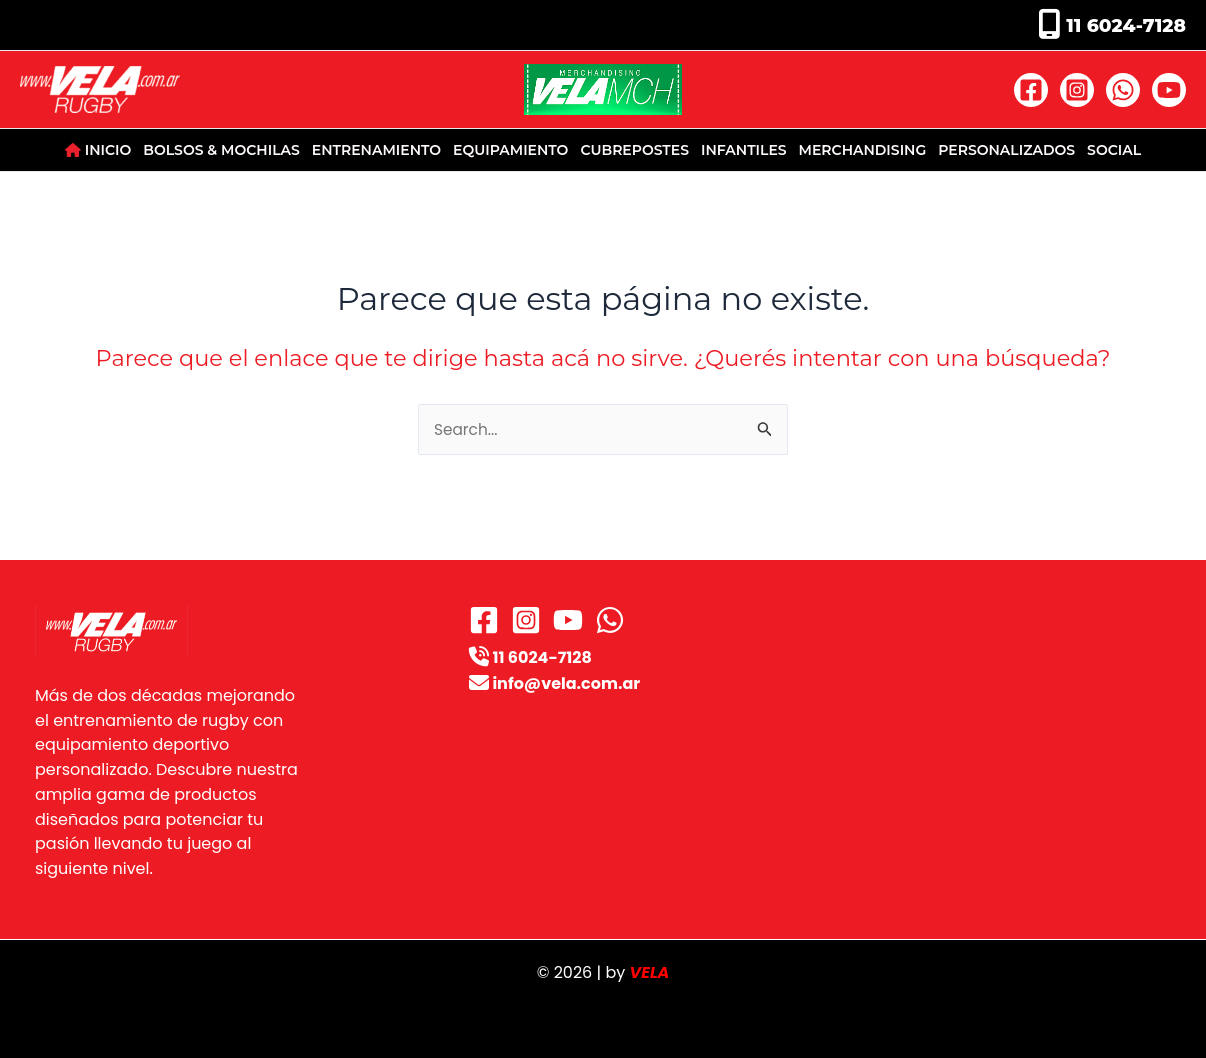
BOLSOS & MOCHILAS (221, 150)
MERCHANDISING (863, 150)
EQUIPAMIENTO (510, 150)
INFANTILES (744, 150)
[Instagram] (1077, 90)
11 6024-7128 (1123, 25)
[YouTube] (1169, 90)
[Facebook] (1031, 90)
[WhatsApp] (1123, 90)
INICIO (98, 150)
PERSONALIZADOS (1006, 150)
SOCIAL (1114, 150)
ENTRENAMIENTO (376, 150)
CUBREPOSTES (634, 150)
